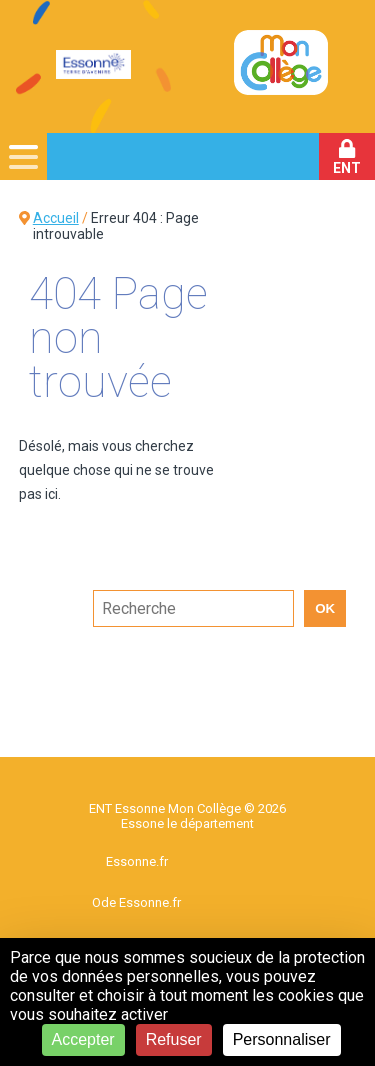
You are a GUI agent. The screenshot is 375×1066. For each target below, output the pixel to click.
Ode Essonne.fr (136, 902)
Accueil (56, 218)
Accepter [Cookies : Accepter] (83, 1039)
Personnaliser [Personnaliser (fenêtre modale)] (282, 1039)
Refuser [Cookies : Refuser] (174, 1039)
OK (325, 608)
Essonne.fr (137, 861)
